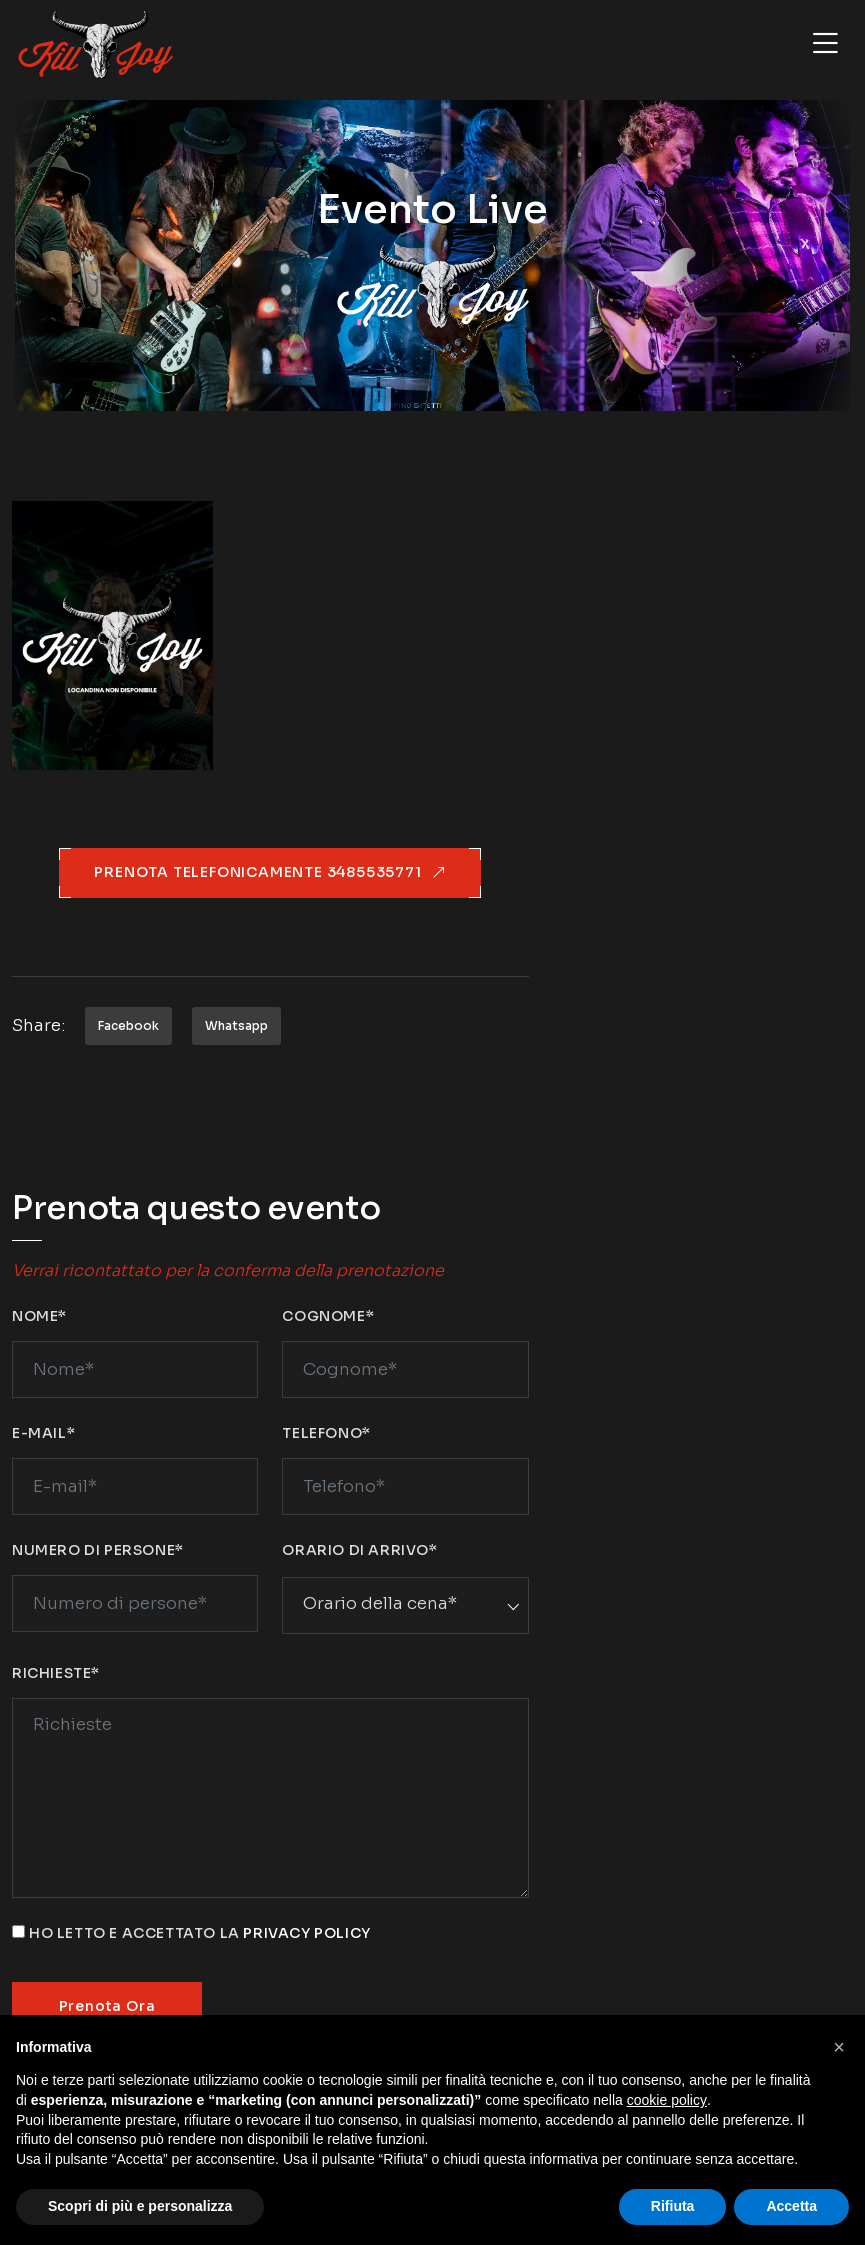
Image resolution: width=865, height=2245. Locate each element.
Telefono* (326, 1433)
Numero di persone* (98, 1550)
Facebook (128, 1025)
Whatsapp (236, 1025)
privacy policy (306, 1933)
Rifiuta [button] (673, 2206)
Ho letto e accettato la (200, 1933)
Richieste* (56, 1673)
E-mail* (43, 1433)
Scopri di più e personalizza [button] (140, 2206)
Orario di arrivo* (359, 1550)
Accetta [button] (791, 2206)
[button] (839, 2047)
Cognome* (328, 1316)
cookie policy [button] (667, 2100)
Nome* (39, 1316)
